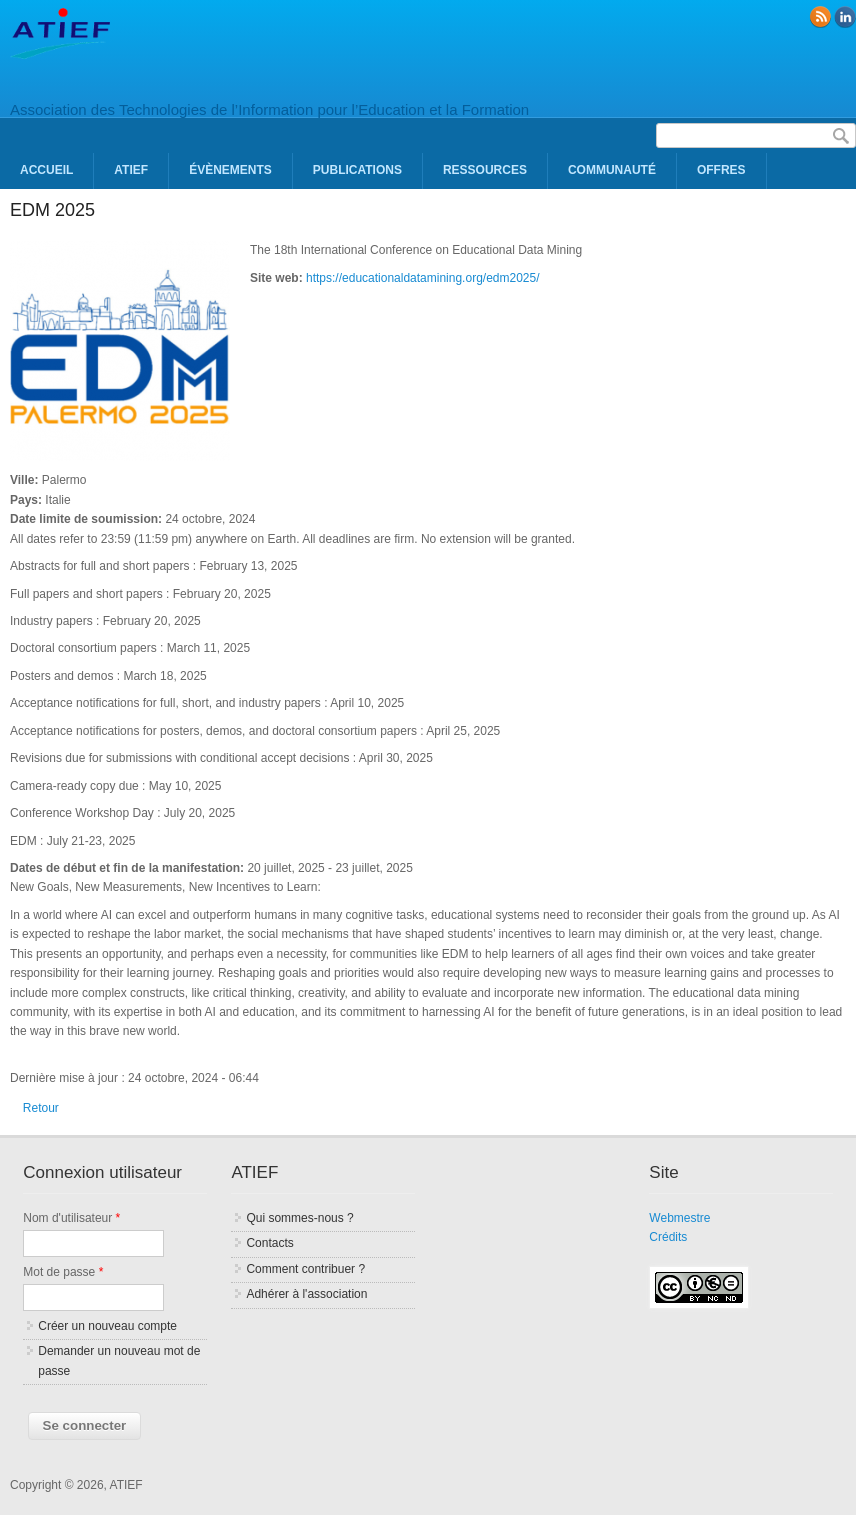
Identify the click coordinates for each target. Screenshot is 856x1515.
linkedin (845, 17)
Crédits (668, 1237)
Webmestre (679, 1218)
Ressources (485, 170)
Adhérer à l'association (306, 1294)
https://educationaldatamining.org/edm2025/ (423, 278)
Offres (721, 170)
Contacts (269, 1243)
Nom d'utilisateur (71, 1218)
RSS (820, 17)
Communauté (612, 170)
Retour (41, 1108)
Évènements (230, 170)
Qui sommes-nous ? (299, 1218)
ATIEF (131, 170)
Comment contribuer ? (305, 1269)
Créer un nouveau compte (107, 1326)
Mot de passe (63, 1272)
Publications (357, 170)
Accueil (46, 170)
